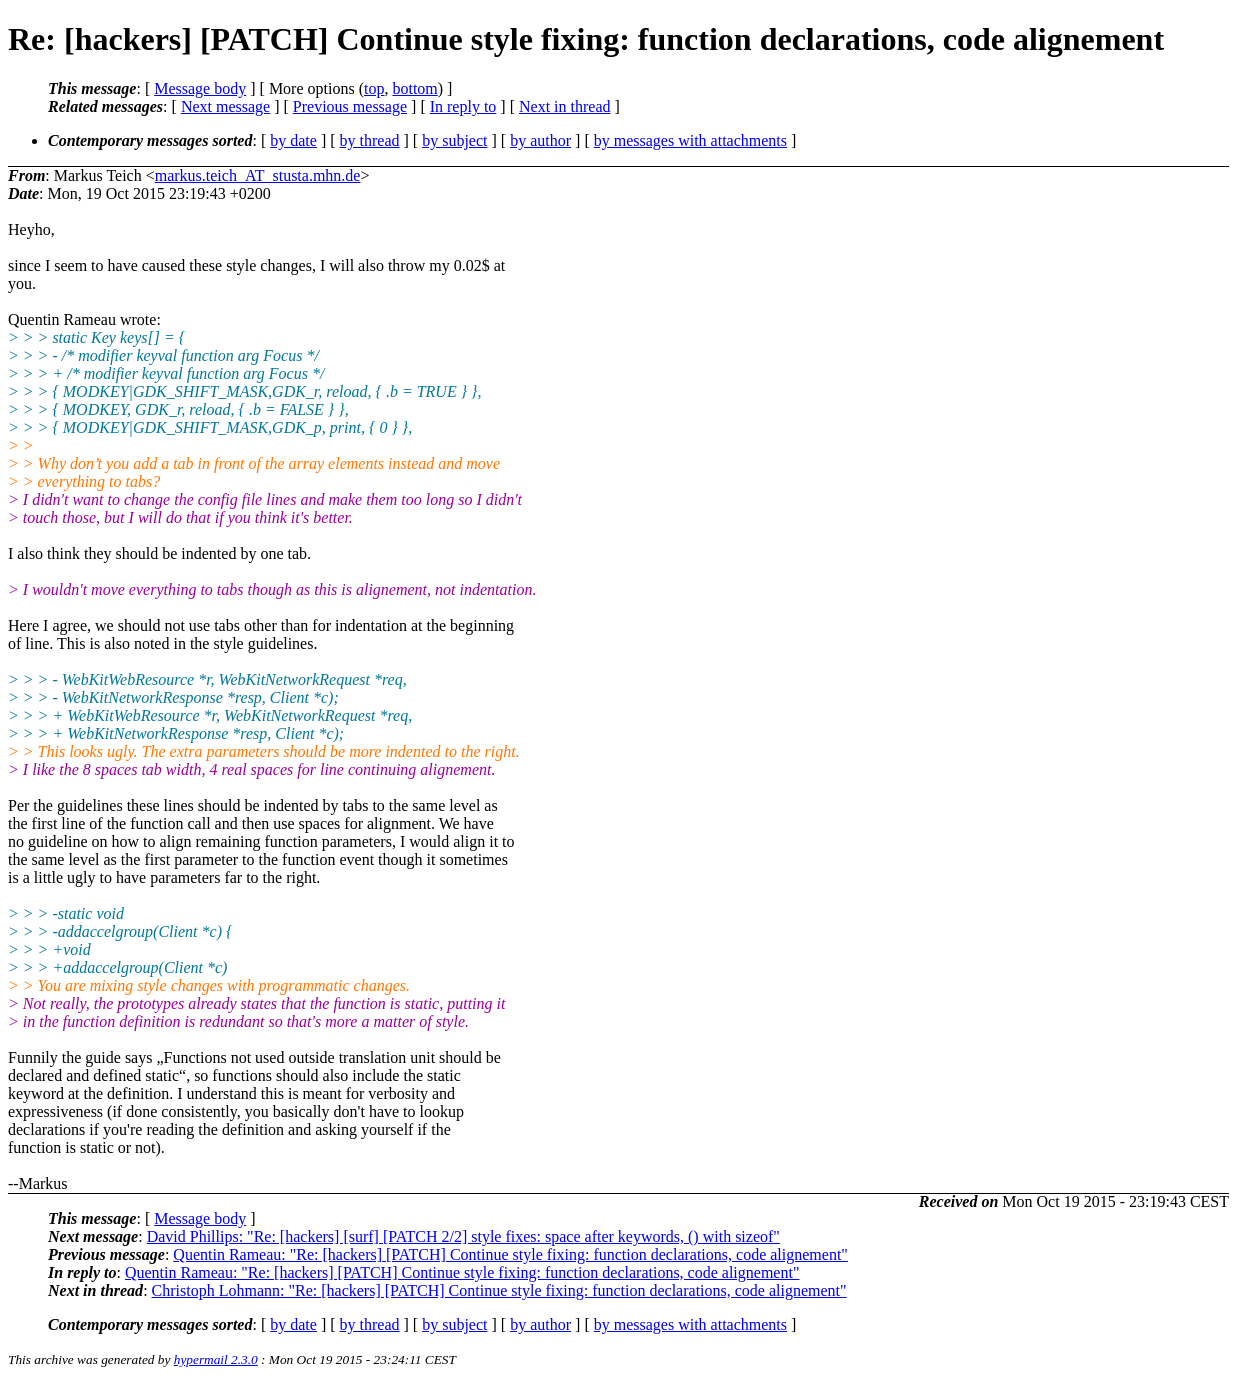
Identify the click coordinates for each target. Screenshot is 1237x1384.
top (374, 88)
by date (293, 140)
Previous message (350, 106)
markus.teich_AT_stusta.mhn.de (258, 175)
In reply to (463, 106)
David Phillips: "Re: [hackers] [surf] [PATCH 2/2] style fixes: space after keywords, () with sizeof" (463, 1236)
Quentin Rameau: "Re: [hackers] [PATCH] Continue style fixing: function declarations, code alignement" (510, 1254)
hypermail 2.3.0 (216, 1359)
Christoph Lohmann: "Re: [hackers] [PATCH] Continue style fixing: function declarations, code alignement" (499, 1290)
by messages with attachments (690, 140)
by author (540, 140)
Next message (225, 106)
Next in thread (565, 106)
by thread (370, 140)
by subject (454, 140)
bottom (414, 88)
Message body (200, 88)
